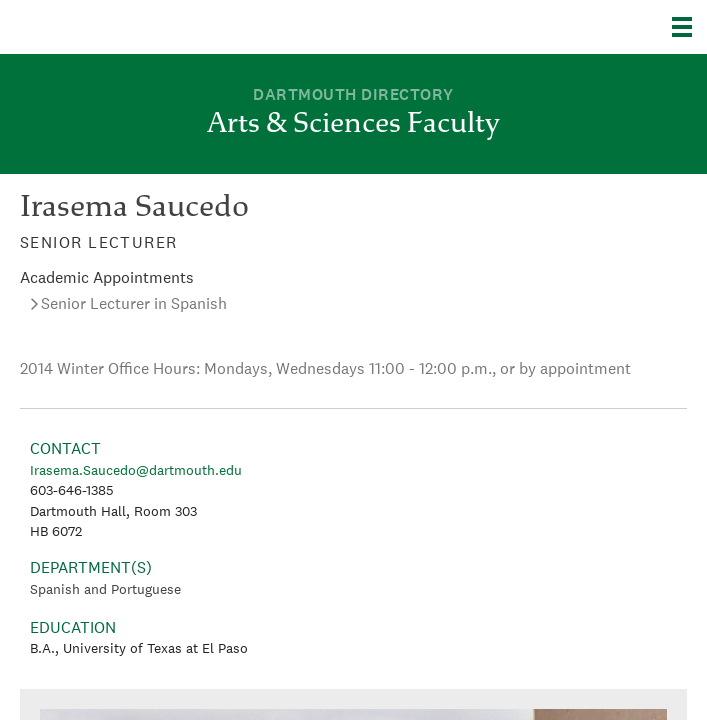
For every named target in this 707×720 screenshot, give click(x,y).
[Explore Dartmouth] (689, 27)
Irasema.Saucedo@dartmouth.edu (136, 470)
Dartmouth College (117, 27)
